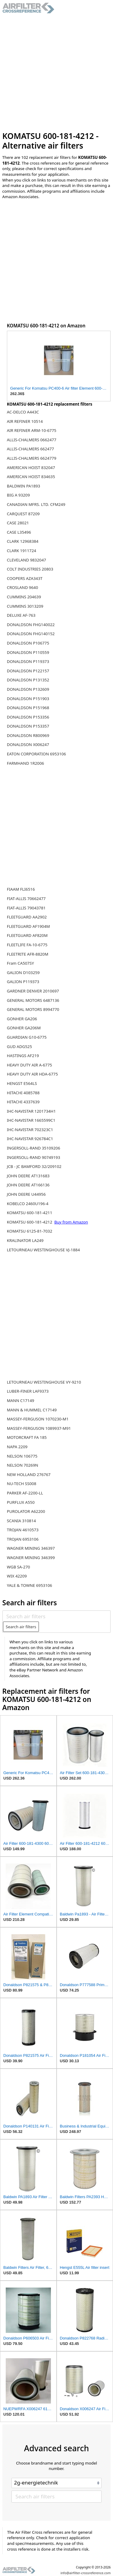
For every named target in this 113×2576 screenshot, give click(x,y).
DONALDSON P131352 (28, 680)
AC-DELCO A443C (23, 412)
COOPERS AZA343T (24, 578)
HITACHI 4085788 (23, 1092)
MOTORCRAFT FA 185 (27, 1437)
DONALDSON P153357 (28, 726)
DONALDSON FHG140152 (31, 633)
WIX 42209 (17, 1576)
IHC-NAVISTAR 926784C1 (30, 1138)
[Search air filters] (56, 1616)
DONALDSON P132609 (28, 689)
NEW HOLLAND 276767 (29, 1474)
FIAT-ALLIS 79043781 (26, 908)
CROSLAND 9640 (22, 587)
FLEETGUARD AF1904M (28, 926)
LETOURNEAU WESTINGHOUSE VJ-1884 (43, 1250)
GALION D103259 (23, 972)
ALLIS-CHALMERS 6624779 (31, 458)
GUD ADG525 (19, 1046)
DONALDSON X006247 (28, 744)
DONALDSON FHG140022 (31, 624)
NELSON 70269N (22, 1465)
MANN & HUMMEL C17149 (32, 1410)
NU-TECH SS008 (21, 1483)
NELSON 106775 (22, 1456)
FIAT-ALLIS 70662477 (26, 898)
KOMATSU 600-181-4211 (29, 1212)
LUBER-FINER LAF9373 (28, 1391)
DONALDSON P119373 (28, 661)
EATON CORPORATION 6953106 (36, 754)
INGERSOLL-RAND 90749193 (33, 1157)
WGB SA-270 (18, 1567)
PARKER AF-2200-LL (25, 1493)
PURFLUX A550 (21, 1502)
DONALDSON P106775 (28, 643)
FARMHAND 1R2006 (25, 763)
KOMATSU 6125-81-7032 (29, 1231)
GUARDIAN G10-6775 (27, 1037)
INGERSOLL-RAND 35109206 (33, 1148)
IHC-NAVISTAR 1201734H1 (31, 1111)
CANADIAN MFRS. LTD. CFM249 (36, 504)
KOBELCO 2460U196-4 (28, 1203)
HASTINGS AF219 (23, 1055)
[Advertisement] (56, 72)
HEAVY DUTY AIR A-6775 (29, 1065)
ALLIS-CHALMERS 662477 (30, 449)
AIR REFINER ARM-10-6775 (31, 430)
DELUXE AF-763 (21, 615)
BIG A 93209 (18, 495)
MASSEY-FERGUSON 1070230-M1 (38, 1419)
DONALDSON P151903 (28, 698)
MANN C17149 (20, 1400)
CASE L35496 (19, 532)
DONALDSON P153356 (28, 717)
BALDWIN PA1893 (23, 486)
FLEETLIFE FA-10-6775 (27, 944)
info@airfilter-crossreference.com (86, 2573)
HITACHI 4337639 (23, 1102)
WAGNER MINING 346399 (31, 1557)
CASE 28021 (18, 523)
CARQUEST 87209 (23, 513)
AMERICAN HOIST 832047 (31, 467)
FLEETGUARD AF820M (27, 935)
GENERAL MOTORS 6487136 (33, 1000)
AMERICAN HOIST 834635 (31, 476)
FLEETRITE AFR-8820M (28, 954)
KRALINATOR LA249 (25, 1240)
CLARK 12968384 (23, 541)
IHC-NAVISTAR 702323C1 (30, 1129)
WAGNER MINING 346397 (31, 1548)
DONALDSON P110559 (28, 652)
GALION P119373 (23, 981)
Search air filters (21, 1626)
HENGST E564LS (22, 1083)
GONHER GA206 (22, 1018)
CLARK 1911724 (21, 550)
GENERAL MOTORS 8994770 (33, 1009)
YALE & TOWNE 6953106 (29, 1585)
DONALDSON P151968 (28, 707)
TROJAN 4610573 (23, 1529)
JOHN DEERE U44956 (26, 1194)
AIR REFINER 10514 (25, 421)
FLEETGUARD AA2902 (27, 917)
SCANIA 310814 (21, 1520)
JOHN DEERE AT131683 (28, 1176)
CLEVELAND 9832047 (26, 560)
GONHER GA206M (24, 1028)
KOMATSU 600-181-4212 (30, 1222)
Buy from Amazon (71, 1222)
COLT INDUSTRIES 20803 (30, 569)
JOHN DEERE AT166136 (28, 1185)
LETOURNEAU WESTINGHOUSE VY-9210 (44, 1382)
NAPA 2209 (17, 1446)
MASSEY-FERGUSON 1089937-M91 (39, 1428)
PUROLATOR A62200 (26, 1511)
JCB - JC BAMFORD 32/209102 (34, 1166)
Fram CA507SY (20, 963)
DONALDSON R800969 (28, 735)
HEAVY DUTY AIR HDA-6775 (32, 1074)
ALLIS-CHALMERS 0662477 (31, 439)
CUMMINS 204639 (24, 597)
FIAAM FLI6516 (21, 889)
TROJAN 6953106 (23, 1539)
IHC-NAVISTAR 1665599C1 (31, 1120)
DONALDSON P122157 (28, 671)
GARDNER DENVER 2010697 (33, 991)
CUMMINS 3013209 (25, 606)
